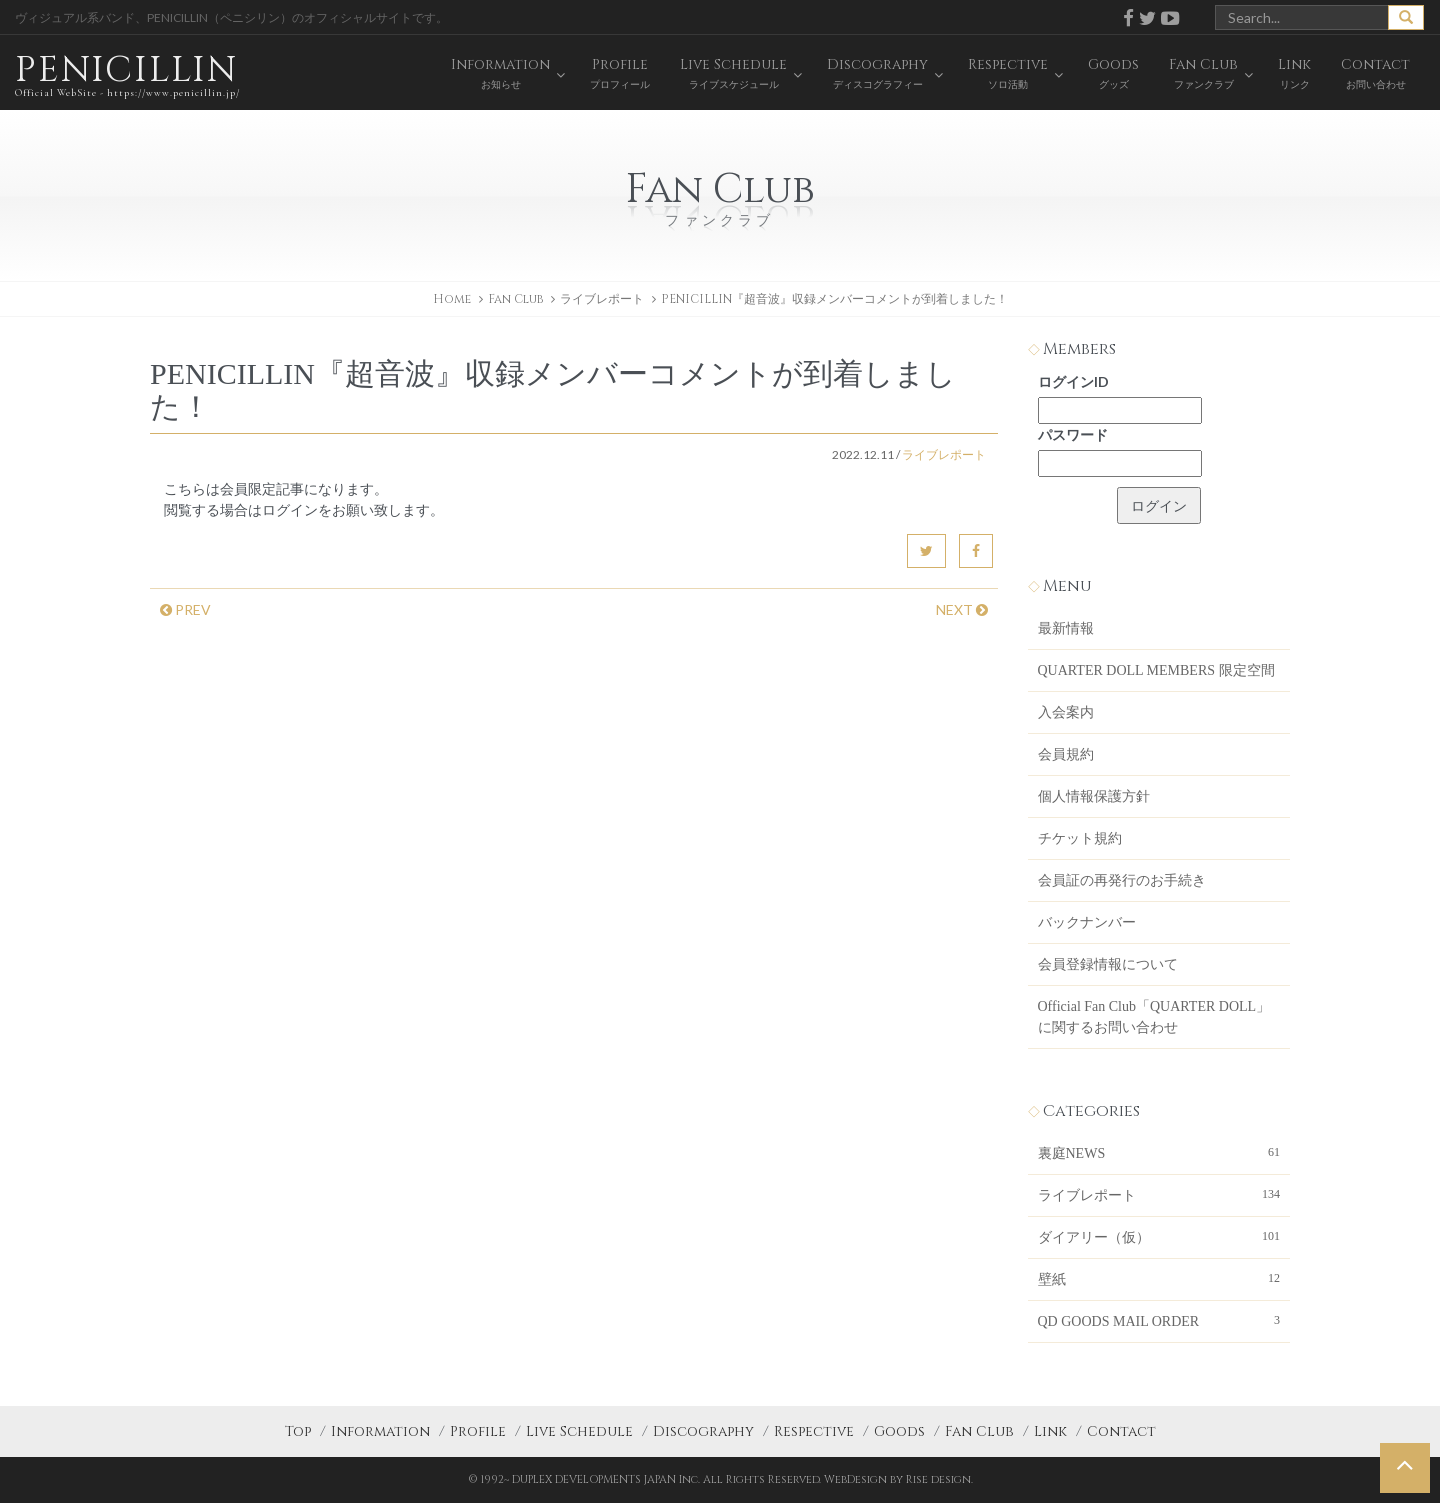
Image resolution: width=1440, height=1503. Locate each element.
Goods (899, 1431)
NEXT (962, 609)
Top (298, 1431)
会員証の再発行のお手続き (1122, 880)
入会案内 (1066, 712)
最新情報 (1066, 628)
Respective (814, 1431)
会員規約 (1066, 754)
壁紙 (1159, 1278)
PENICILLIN (127, 74)
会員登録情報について (1108, 964)
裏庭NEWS (1159, 1152)
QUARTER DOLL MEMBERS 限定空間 (1156, 670)
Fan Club (979, 1431)
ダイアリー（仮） (1159, 1236)
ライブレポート (602, 299)
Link (1050, 1431)
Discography (703, 1431)
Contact (1121, 1431)
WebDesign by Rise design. (898, 1479)
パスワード (1073, 434)
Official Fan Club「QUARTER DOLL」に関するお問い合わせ (1154, 1017)
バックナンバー (1087, 922)
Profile (478, 1431)
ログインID (1073, 381)
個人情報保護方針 (1094, 796)
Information (380, 1431)
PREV (185, 609)
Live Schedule (579, 1431)
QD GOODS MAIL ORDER (1159, 1320)
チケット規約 (1080, 838)
